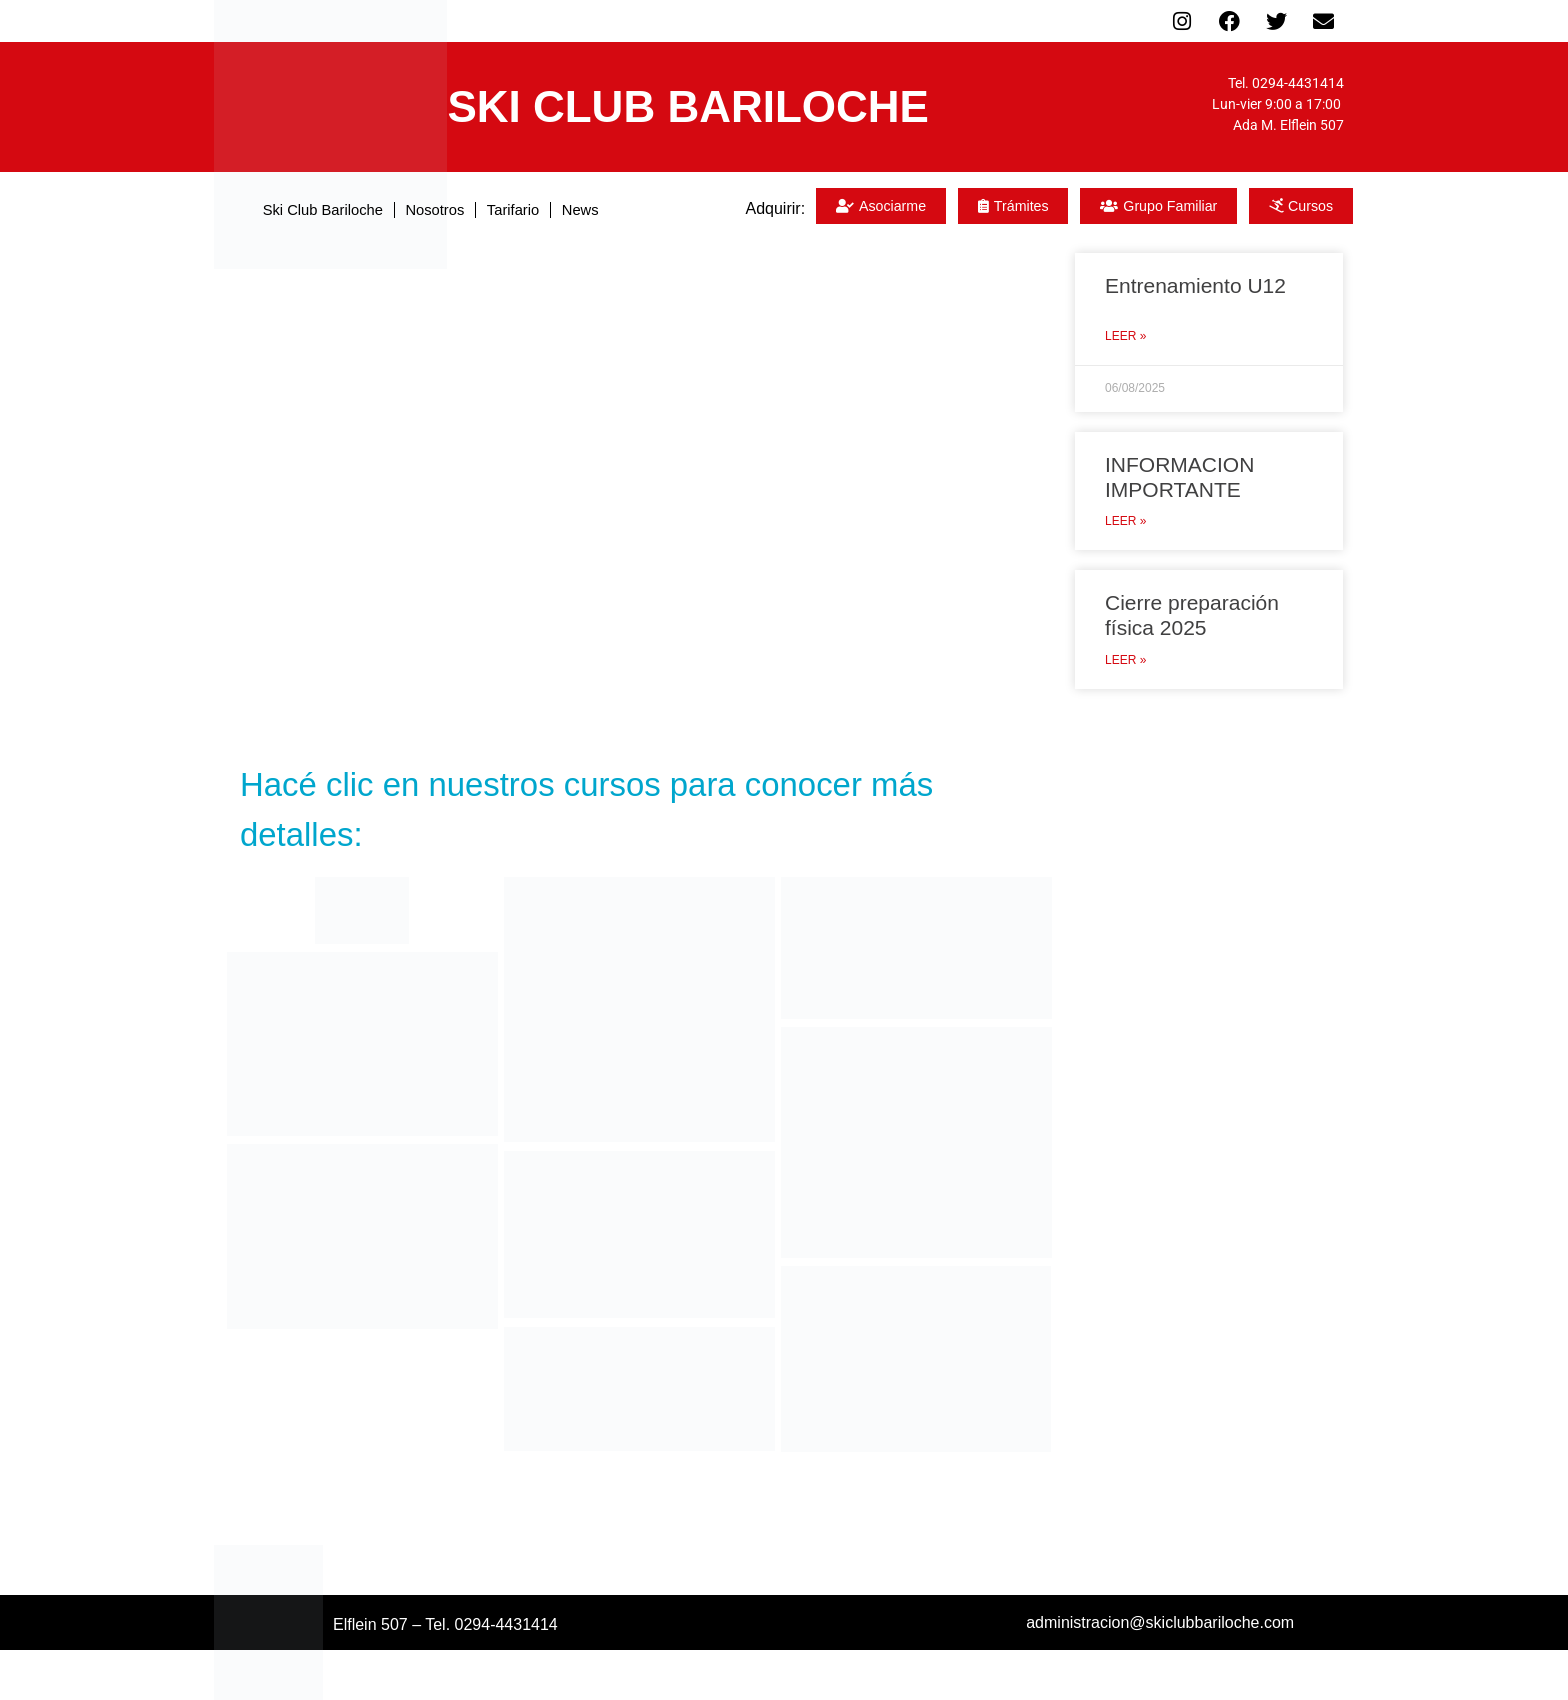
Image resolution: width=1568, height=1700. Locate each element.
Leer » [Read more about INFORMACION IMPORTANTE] (1125, 521)
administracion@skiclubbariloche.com (1160, 1622)
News (603, 209)
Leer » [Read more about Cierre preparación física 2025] (1125, 660)
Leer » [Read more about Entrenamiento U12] (1125, 336)
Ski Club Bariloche (303, 209)
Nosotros (432, 209)
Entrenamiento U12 (1195, 285)
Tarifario (523, 209)
